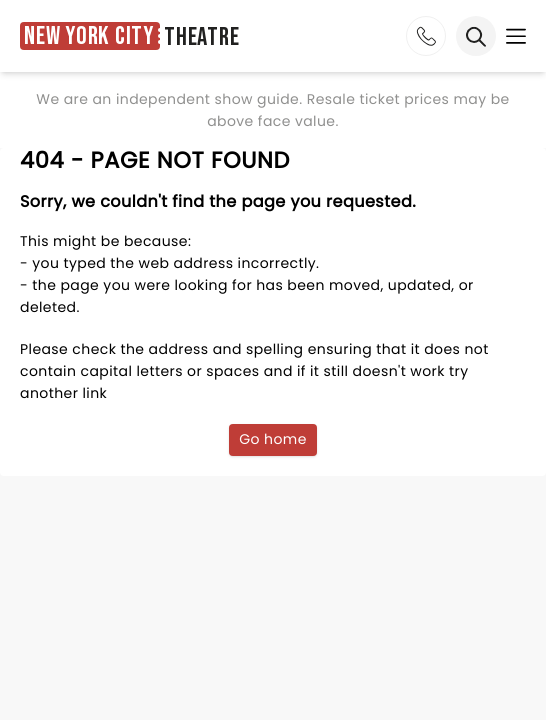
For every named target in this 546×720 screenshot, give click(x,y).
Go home (273, 439)
